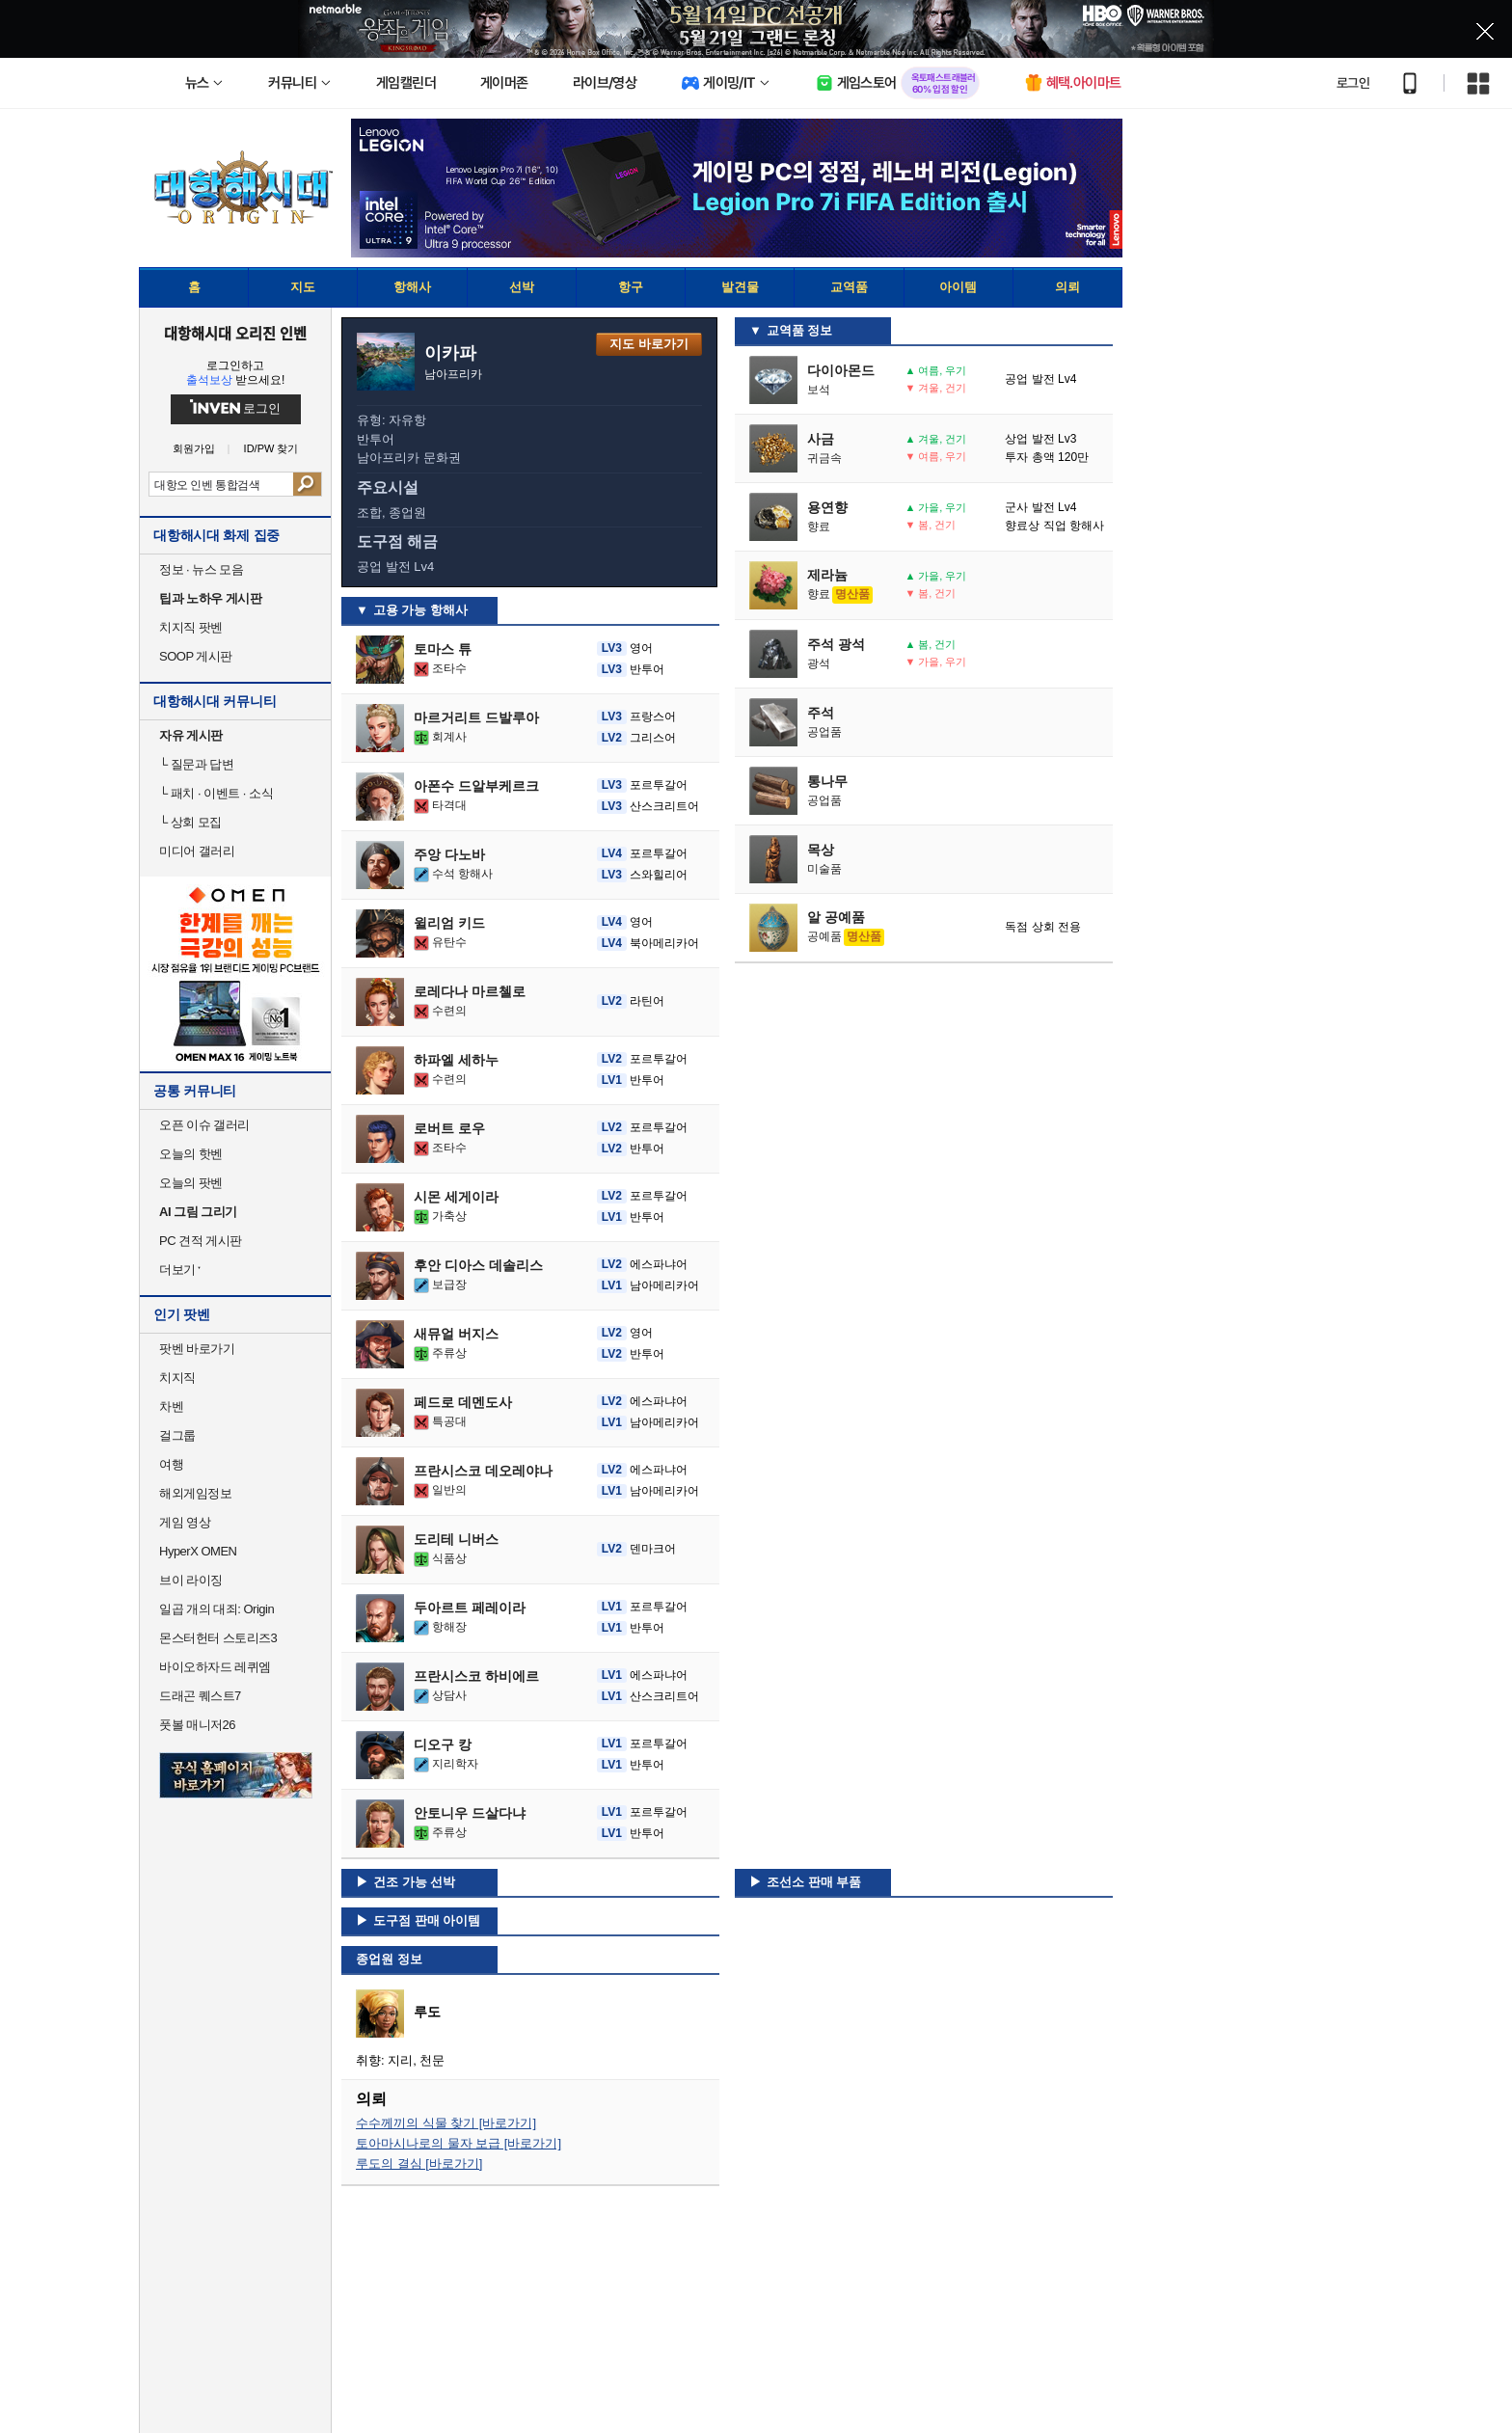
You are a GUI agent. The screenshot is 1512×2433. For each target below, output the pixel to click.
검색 (307, 484)
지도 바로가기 (648, 344)
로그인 (1352, 83)
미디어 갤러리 (196, 851)
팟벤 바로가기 (196, 1348)
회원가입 (194, 449)
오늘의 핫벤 (191, 1154)
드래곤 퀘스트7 (200, 1696)
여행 (171, 1464)
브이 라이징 (191, 1580)
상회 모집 (190, 822)
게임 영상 (184, 1522)
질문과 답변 (196, 764)
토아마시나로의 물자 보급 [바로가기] (458, 2143)
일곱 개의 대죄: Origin (216, 1609)
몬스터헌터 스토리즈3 (218, 1638)
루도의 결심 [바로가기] (419, 2163)
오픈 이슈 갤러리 (204, 1125)
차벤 (171, 1406)
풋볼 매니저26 (197, 1724)
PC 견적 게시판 (200, 1240)
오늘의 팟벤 (191, 1182)
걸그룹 (177, 1435)
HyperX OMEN (197, 1551)
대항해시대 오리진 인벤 (235, 332)
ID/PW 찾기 (271, 449)
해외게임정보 (195, 1493)
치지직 (177, 1377)
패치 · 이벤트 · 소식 (216, 793)
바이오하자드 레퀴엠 (215, 1667)
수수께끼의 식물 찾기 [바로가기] (446, 2123)
